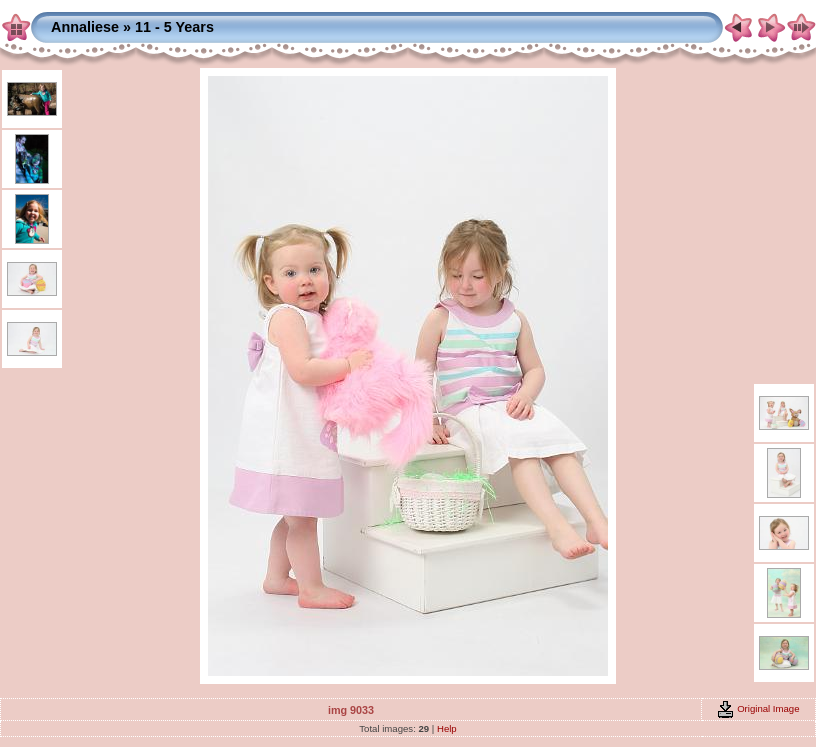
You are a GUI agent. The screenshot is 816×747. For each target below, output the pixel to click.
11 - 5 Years (174, 27)
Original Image (758, 708)
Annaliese (85, 27)
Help (447, 728)
